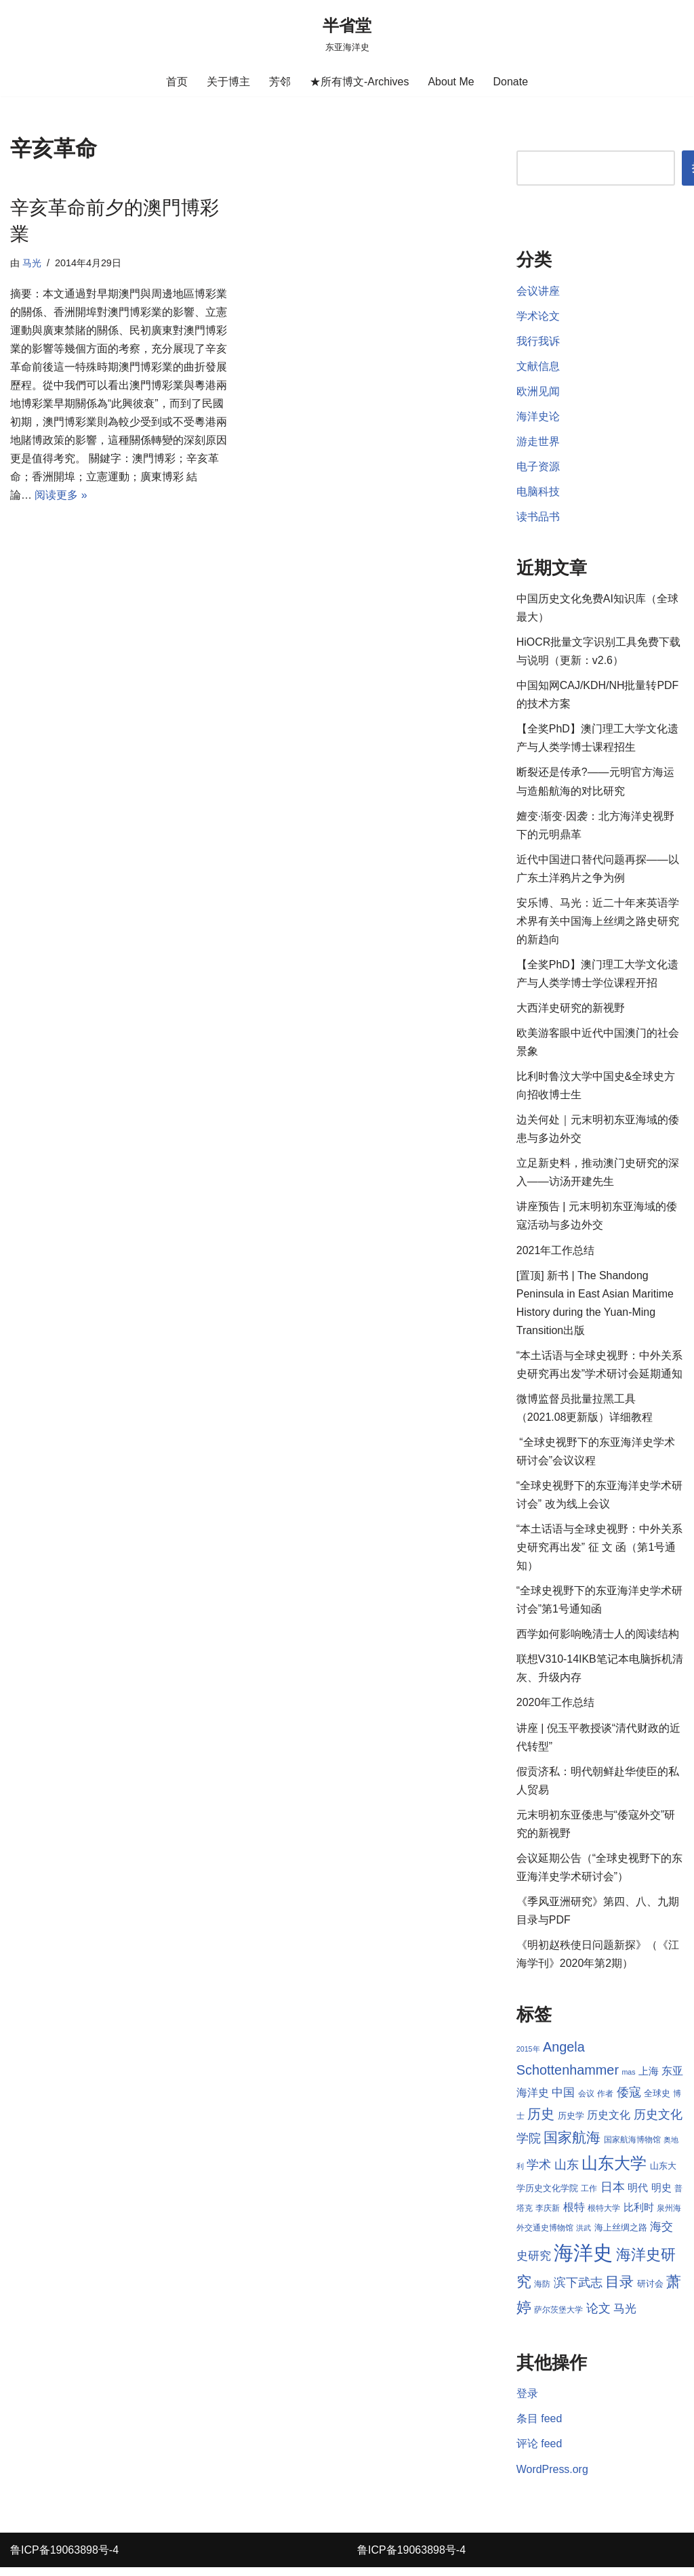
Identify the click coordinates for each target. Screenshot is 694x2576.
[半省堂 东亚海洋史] (347, 33)
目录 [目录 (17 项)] (619, 2290)
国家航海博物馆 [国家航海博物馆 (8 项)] (632, 2148)
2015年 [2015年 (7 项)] (528, 2056)
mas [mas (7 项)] (628, 2079)
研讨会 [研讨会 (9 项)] (650, 2292)
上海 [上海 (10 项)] (648, 2078)
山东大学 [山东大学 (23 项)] (614, 2171)
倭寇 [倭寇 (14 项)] (629, 2100)
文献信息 (538, 366)
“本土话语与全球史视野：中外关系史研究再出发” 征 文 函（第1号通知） (599, 1553)
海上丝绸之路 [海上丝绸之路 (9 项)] (620, 2235)
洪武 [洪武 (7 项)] (583, 2235)
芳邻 (280, 81)
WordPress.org (552, 2477)
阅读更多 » (61, 496)
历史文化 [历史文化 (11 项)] (608, 2122)
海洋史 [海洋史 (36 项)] (583, 2260)
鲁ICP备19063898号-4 (64, 2558)
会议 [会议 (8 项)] (586, 2101)
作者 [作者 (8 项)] (605, 2101)
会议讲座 (538, 291)
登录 (527, 2402)
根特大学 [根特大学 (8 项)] (604, 2216)
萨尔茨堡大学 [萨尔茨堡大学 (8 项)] (558, 2318)
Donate (511, 81)
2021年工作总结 (555, 1254)
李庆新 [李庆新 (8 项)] (547, 2216)
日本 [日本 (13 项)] (612, 2195)
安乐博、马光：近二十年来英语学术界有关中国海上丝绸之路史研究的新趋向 (597, 924)
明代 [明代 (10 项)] (638, 2195)
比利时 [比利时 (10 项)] (639, 2215)
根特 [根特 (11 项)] (574, 2215)
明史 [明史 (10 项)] (661, 2195)
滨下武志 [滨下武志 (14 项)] (578, 2290)
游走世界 (538, 442)
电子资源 (538, 467)
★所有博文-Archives (359, 81)
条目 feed (539, 2427)
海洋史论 (538, 417)
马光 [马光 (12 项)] (624, 2316)
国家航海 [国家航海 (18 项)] (572, 2146)
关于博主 (228, 81)
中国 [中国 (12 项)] (563, 2100)
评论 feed (539, 2452)
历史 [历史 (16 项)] (540, 2121)
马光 (31, 262)
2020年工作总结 (555, 1708)
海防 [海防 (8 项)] (542, 2292)
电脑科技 (538, 492)
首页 (177, 81)
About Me (451, 81)
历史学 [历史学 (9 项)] (571, 2123)
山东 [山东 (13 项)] (566, 2173)
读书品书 (538, 518)
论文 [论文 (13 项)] (598, 2316)
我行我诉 (538, 341)
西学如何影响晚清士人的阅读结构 (597, 1640)
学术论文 (538, 316)
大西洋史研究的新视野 (570, 1010)
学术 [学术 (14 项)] (539, 2172)
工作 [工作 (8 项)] (589, 2196)
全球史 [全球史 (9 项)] (657, 2101)
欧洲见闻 (538, 392)
